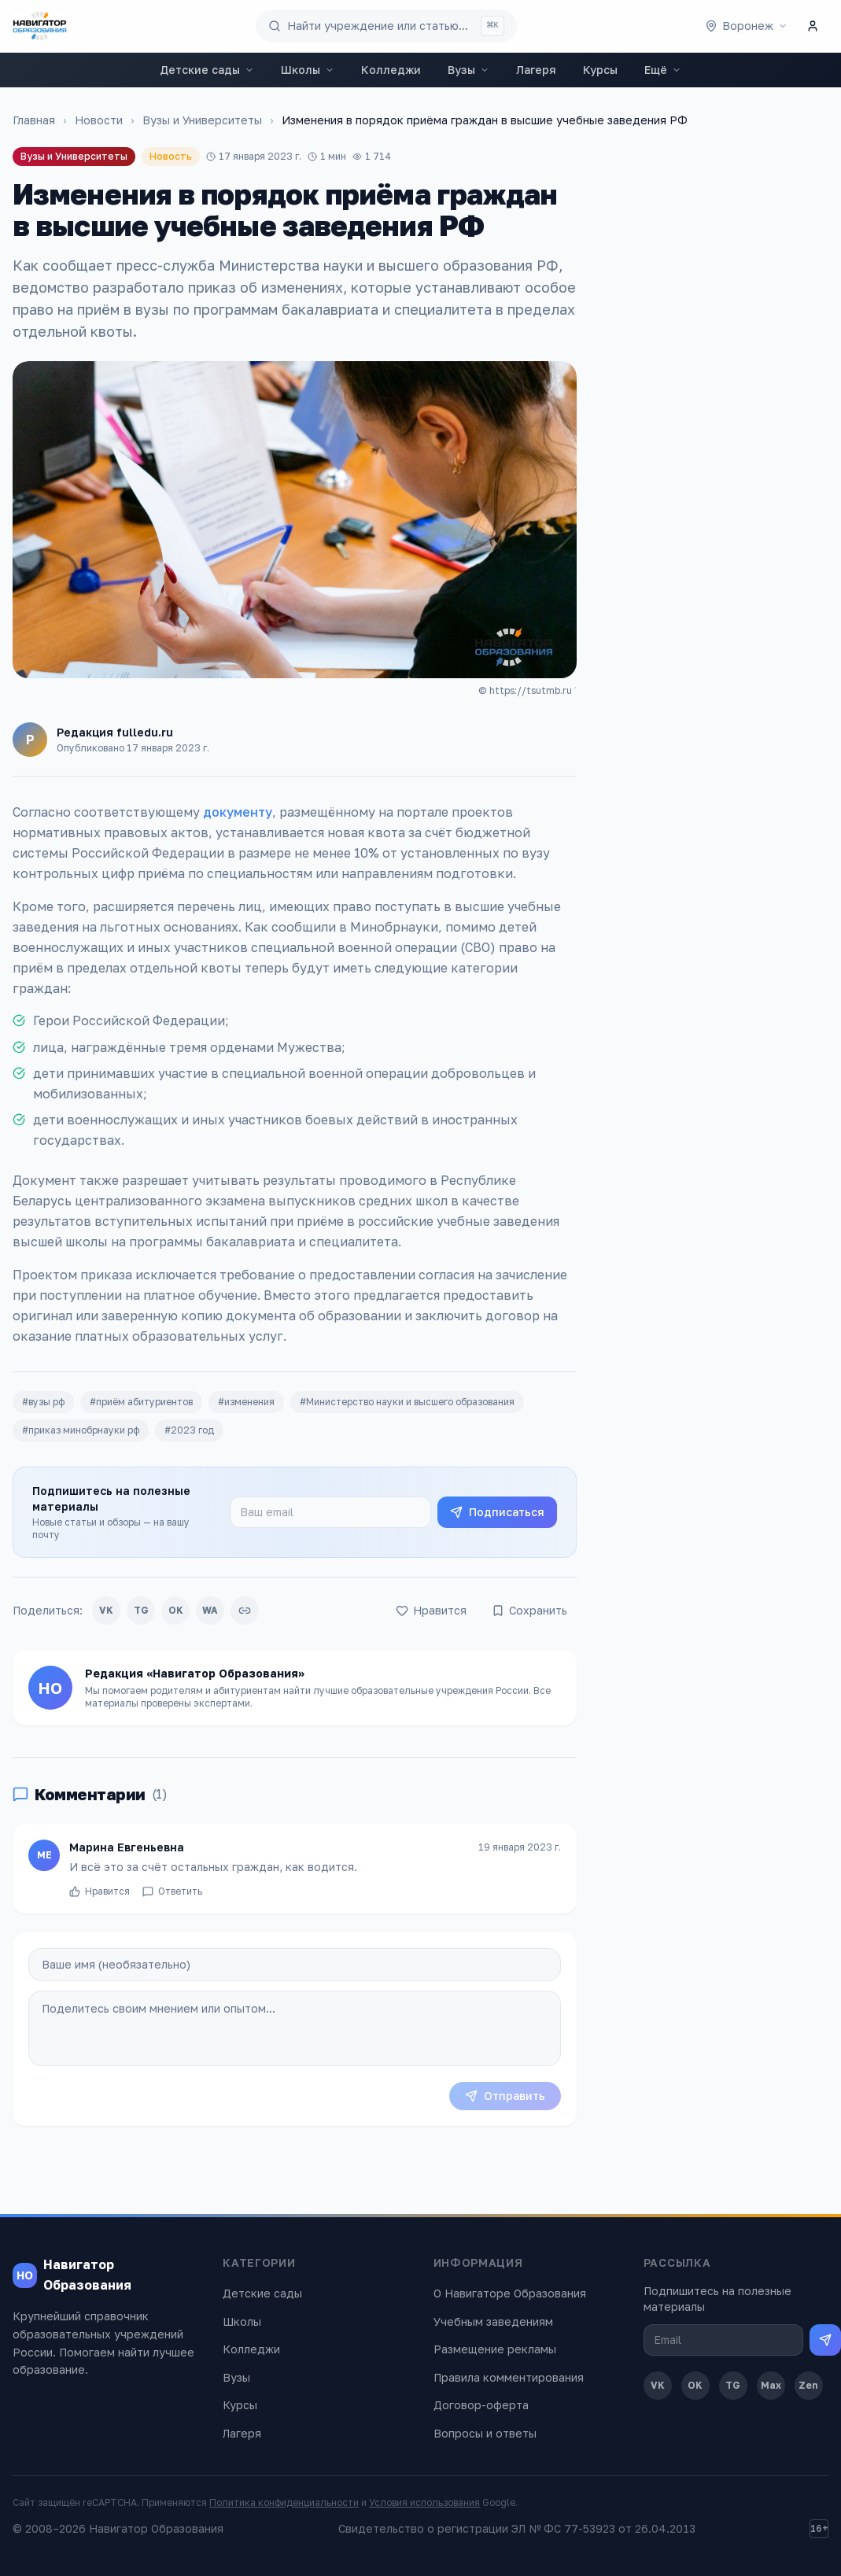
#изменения (246, 1402)
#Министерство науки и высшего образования (407, 1402)
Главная (34, 120)
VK (106, 1610)
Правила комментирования (508, 2377)
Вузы (468, 69)
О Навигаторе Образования (509, 2293)
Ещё (662, 69)
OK (175, 1610)
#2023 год (189, 1430)
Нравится (99, 1899)
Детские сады (207, 69)
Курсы (600, 69)
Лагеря (536, 69)
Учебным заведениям (493, 2321)
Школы (307, 69)
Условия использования (424, 2502)
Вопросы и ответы (485, 2433)
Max (771, 2385)
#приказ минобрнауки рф (80, 1430)
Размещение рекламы (494, 2349)
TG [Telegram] (732, 2385)
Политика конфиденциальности (284, 2502)
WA (210, 1610)
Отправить (505, 2095)
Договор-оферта (481, 2405)
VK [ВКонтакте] (658, 2385)
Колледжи (391, 69)
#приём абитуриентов (141, 1402)
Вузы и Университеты (202, 120)
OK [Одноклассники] (695, 2385)
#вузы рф (43, 1402)
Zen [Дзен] (808, 2385)
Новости (99, 120)
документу (237, 812)
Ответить (172, 1899)
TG (141, 1610)
